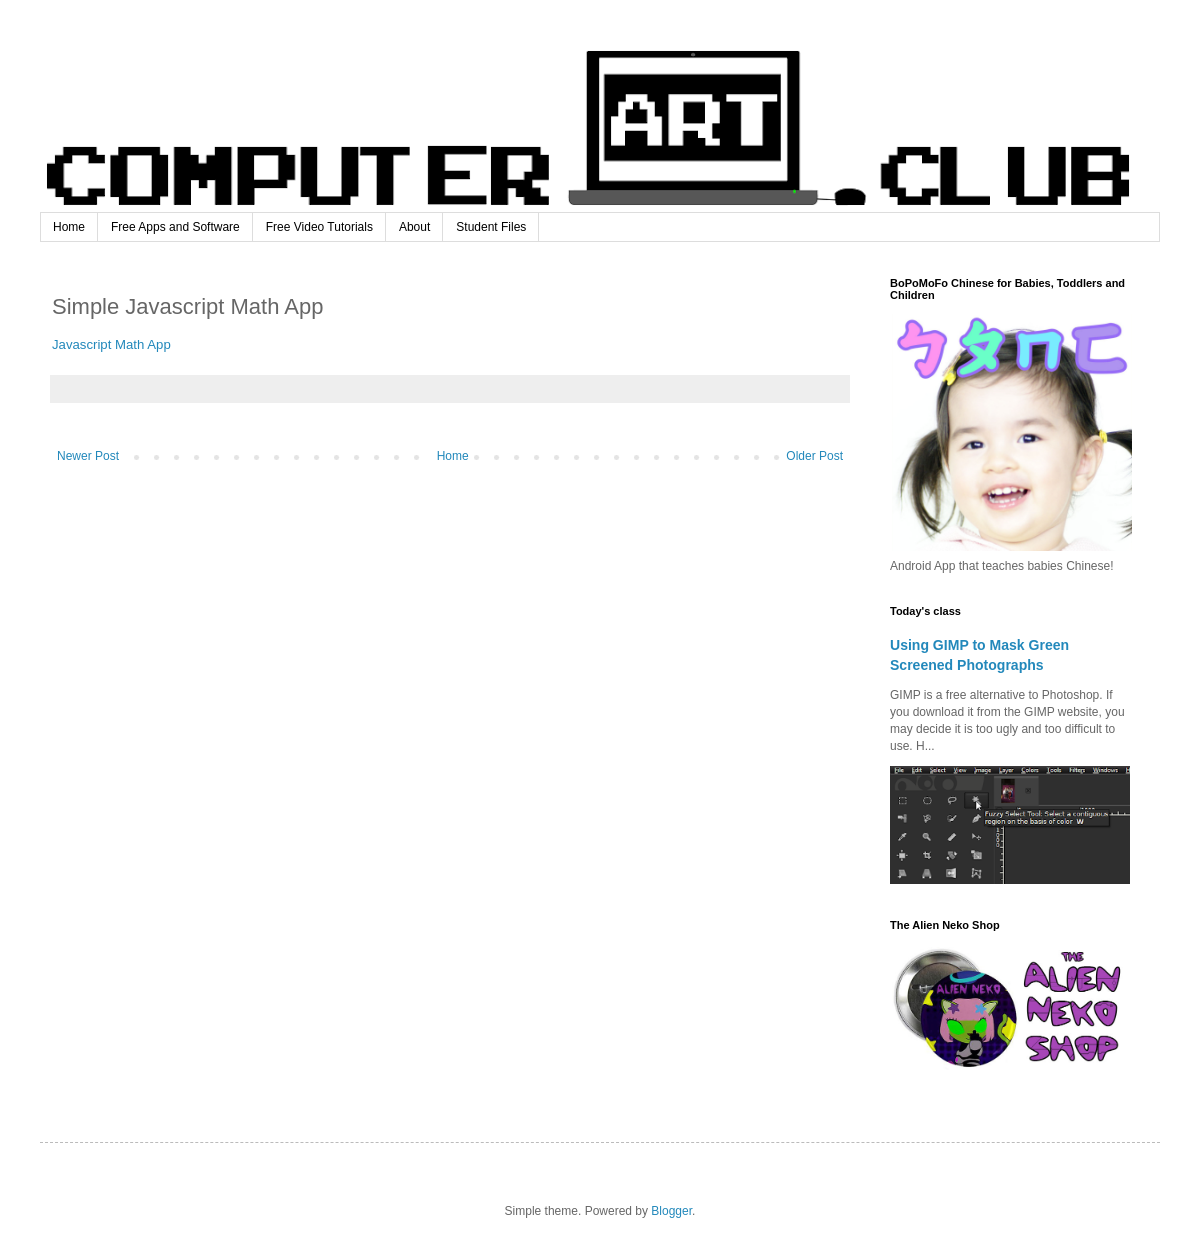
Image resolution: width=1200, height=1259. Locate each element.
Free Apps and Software (175, 227)
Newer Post (88, 456)
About (414, 227)
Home (69, 227)
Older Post (814, 456)
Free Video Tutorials (319, 227)
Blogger (671, 1211)
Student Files (491, 227)
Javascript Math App (111, 344)
